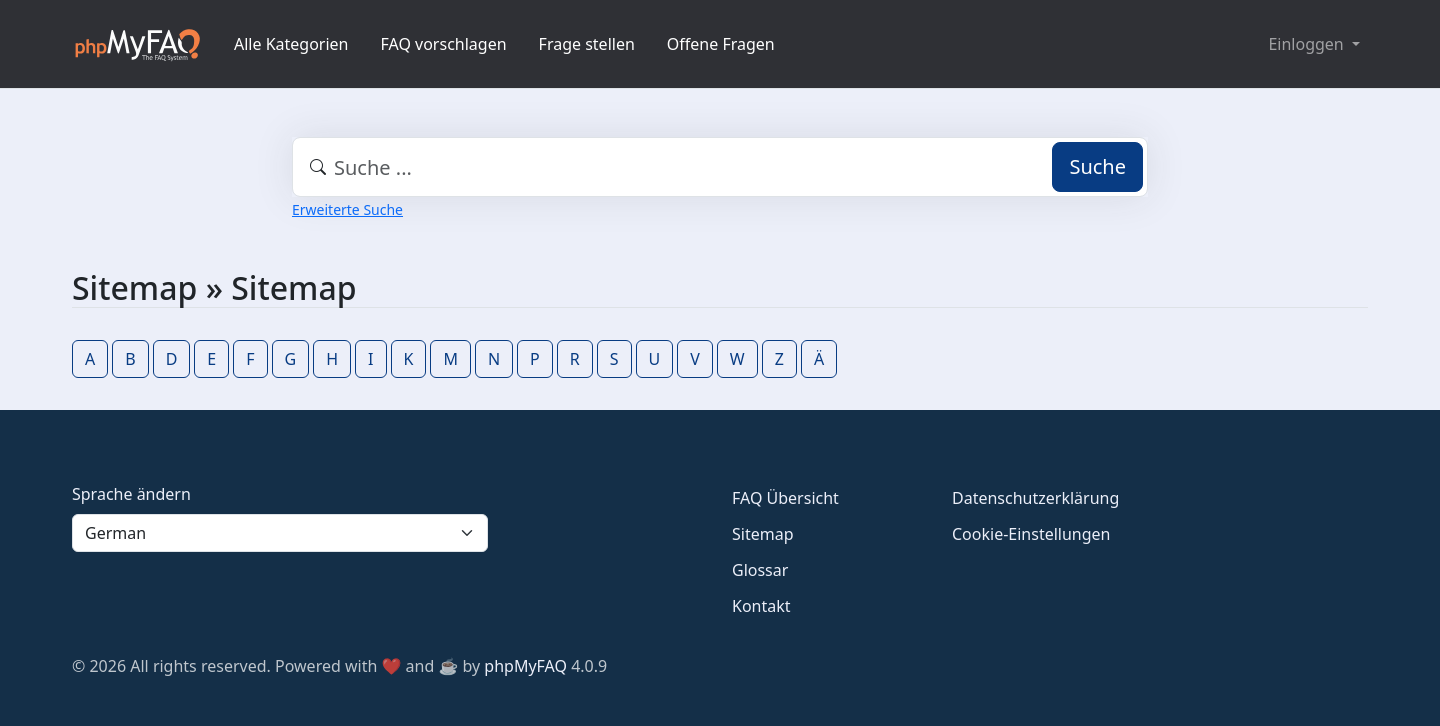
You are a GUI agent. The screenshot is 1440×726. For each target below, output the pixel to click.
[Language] (280, 533)
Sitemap (763, 534)
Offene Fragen (721, 44)
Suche (1097, 166)
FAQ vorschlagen (444, 44)
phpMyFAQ (525, 666)
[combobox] (720, 167)
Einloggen (1307, 44)
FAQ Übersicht (785, 498)
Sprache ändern (131, 494)
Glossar (760, 570)
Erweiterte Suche (347, 209)
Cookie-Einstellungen (1031, 534)
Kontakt (761, 606)
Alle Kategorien (291, 44)
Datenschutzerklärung (1035, 498)
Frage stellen (587, 44)
